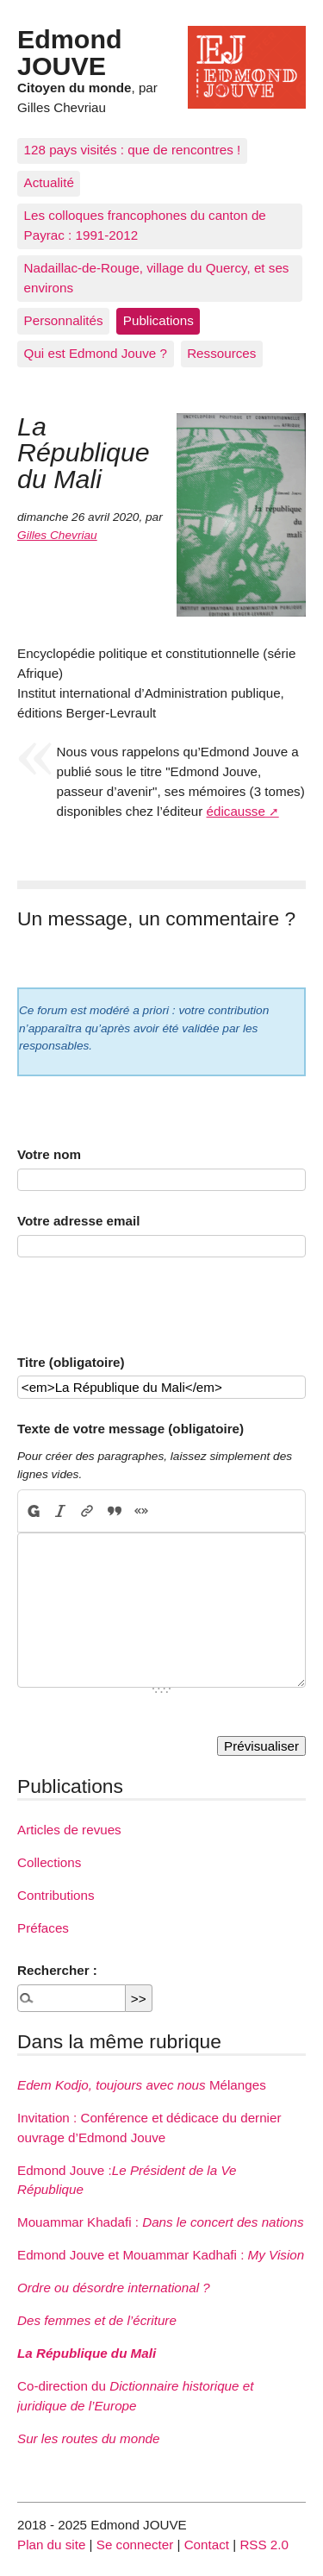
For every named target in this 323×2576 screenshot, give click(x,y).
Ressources (221, 353)
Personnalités (63, 320)
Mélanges (141, 2085)
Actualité (49, 182)
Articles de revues (69, 1829)
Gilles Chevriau (57, 535)
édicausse (236, 811)
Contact (206, 2544)
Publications (158, 320)
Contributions (56, 1895)
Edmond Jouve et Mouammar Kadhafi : (160, 2254)
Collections (49, 1862)
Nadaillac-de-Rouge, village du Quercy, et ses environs (156, 277)
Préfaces (43, 1928)
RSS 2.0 (264, 2544)
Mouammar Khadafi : (160, 2222)
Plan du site (51, 2544)
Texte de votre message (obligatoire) (130, 1428)
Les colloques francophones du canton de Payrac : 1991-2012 (145, 225)
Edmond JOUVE (69, 51)
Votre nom (49, 1154)
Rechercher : (57, 1970)
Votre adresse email (78, 1220)
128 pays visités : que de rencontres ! (132, 149)
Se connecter (135, 2544)
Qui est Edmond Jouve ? (95, 353)
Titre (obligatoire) (71, 1362)
